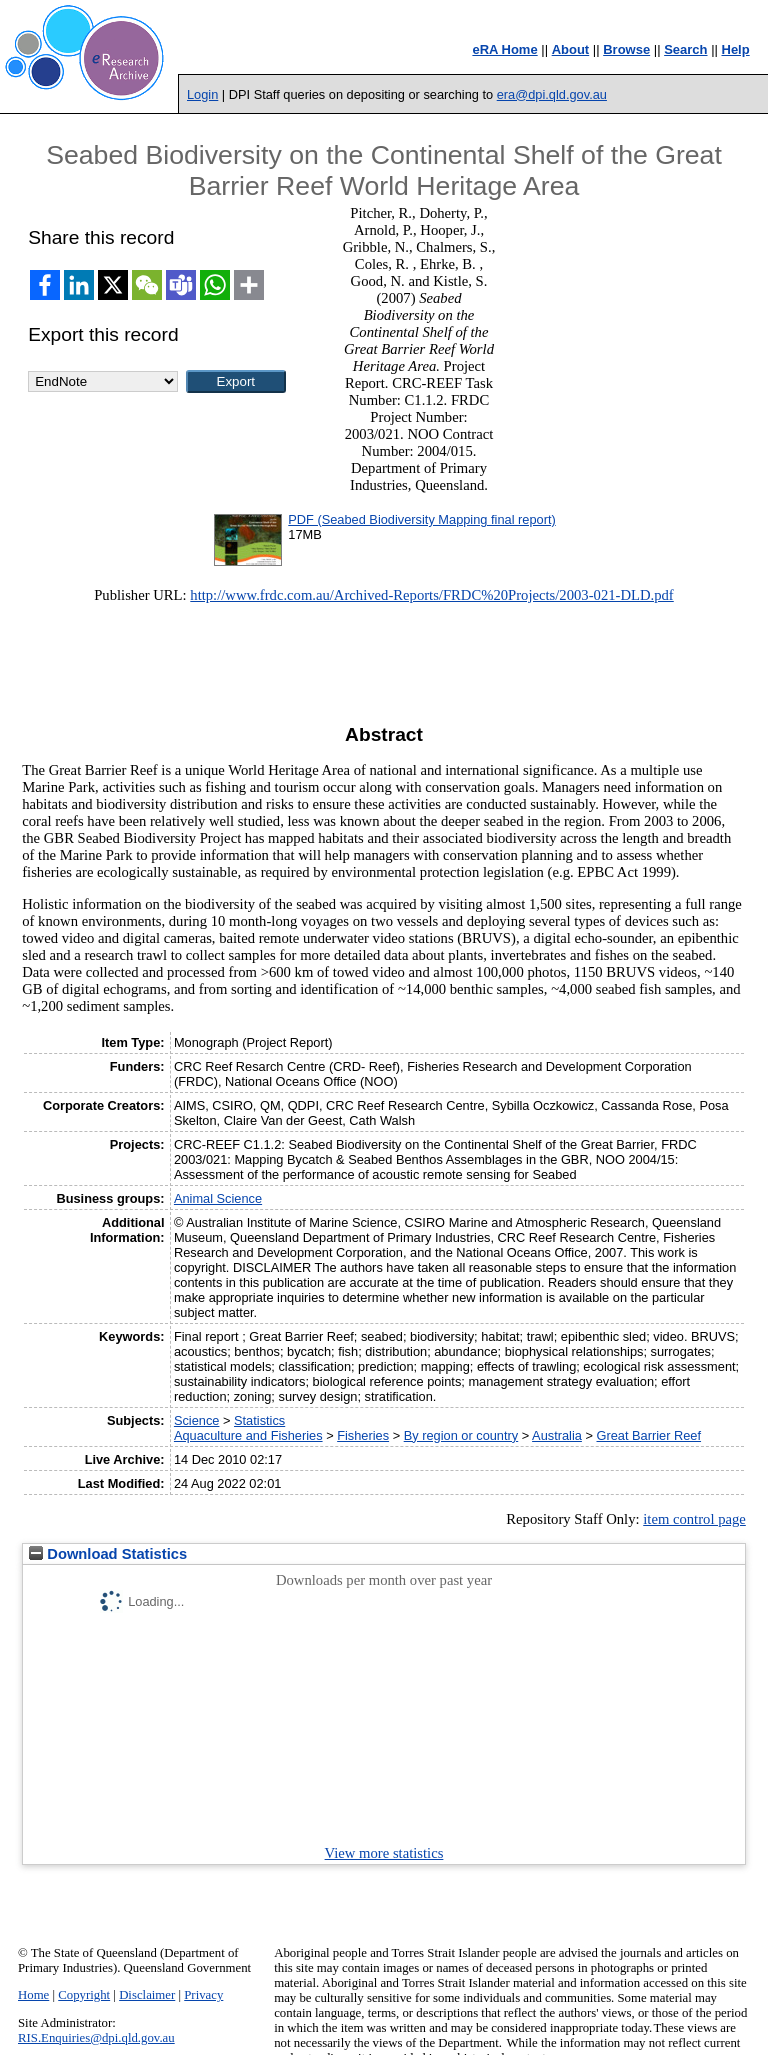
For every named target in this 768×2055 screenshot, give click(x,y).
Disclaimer (147, 1995)
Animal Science (218, 1198)
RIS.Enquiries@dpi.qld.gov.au (96, 2038)
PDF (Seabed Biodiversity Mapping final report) (421, 519)
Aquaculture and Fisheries (248, 1435)
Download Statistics (108, 1554)
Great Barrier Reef (649, 1435)
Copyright (84, 1995)
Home (33, 1995)
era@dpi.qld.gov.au (552, 94)
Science (197, 1420)
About (571, 49)
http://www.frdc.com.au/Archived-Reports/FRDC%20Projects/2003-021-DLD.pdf (431, 595)
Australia (557, 1435)
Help (736, 49)
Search (685, 49)
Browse (626, 49)
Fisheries (363, 1435)
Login (202, 94)
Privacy (203, 1995)
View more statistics (384, 1853)
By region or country (461, 1435)
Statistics (259, 1420)
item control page (694, 1519)
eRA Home (504, 49)
